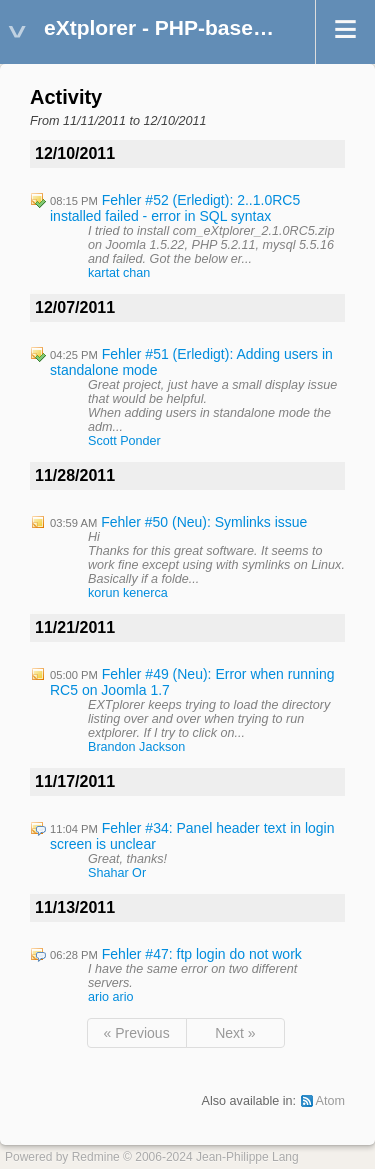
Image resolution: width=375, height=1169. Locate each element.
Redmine (96, 1157)
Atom (330, 1101)
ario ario (111, 997)
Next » (235, 1033)
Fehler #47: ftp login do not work (202, 954)
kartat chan (119, 273)
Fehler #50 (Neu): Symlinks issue (204, 522)
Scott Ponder (124, 441)
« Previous (137, 1033)
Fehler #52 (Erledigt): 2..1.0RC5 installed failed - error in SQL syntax (175, 208)
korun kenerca (128, 593)
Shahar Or (117, 873)
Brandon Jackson (136, 747)
